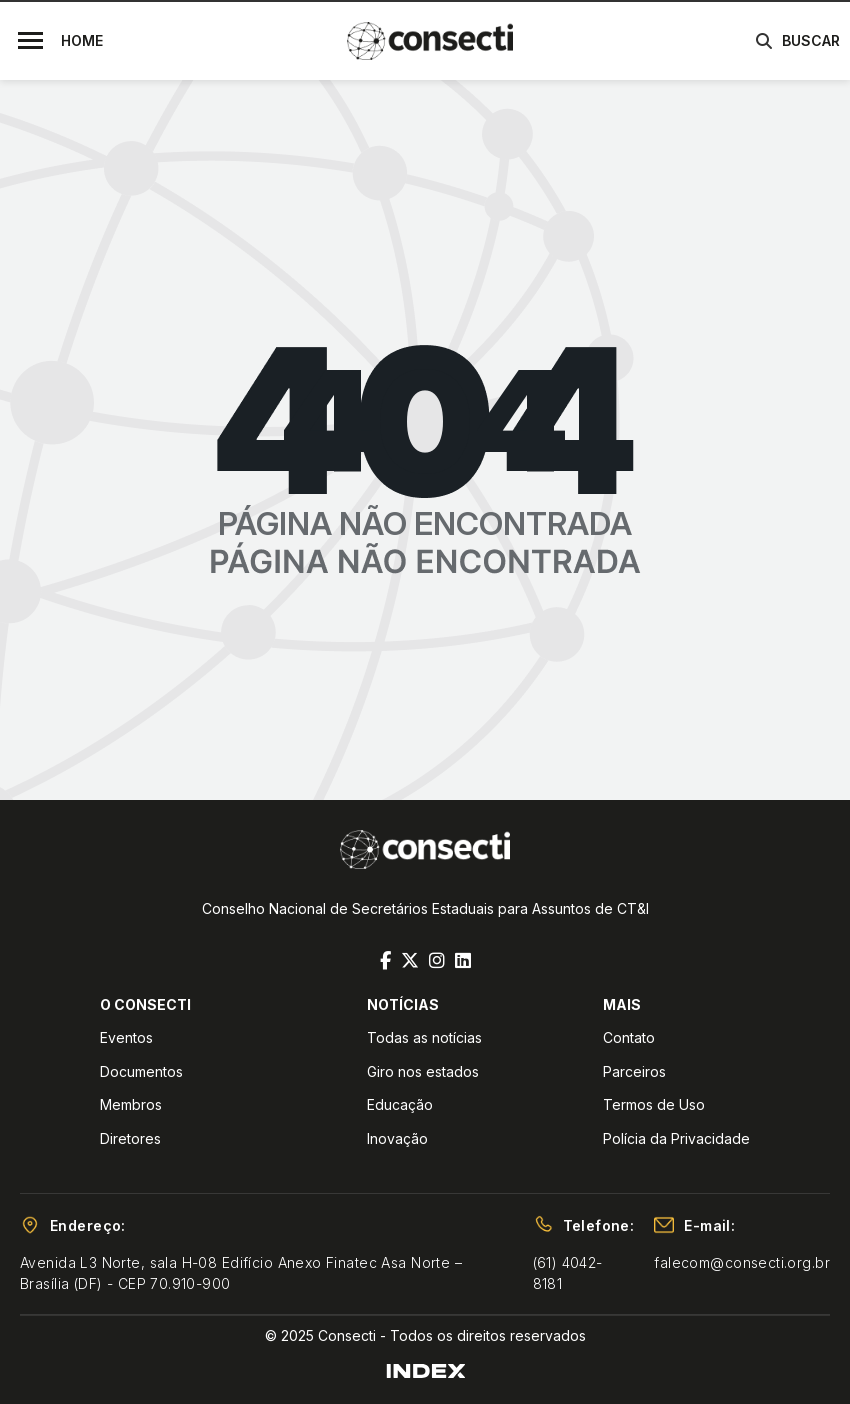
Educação (400, 1104)
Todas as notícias (424, 1037)
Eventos (126, 1037)
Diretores (130, 1138)
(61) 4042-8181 (568, 1273)
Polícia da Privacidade (676, 1138)
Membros (131, 1104)
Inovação (397, 1138)
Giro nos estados (423, 1071)
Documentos (141, 1071)
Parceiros (634, 1071)
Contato (629, 1037)
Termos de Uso (654, 1104)
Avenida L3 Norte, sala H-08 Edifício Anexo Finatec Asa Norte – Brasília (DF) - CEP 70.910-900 (241, 1273)
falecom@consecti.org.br (742, 1262)
